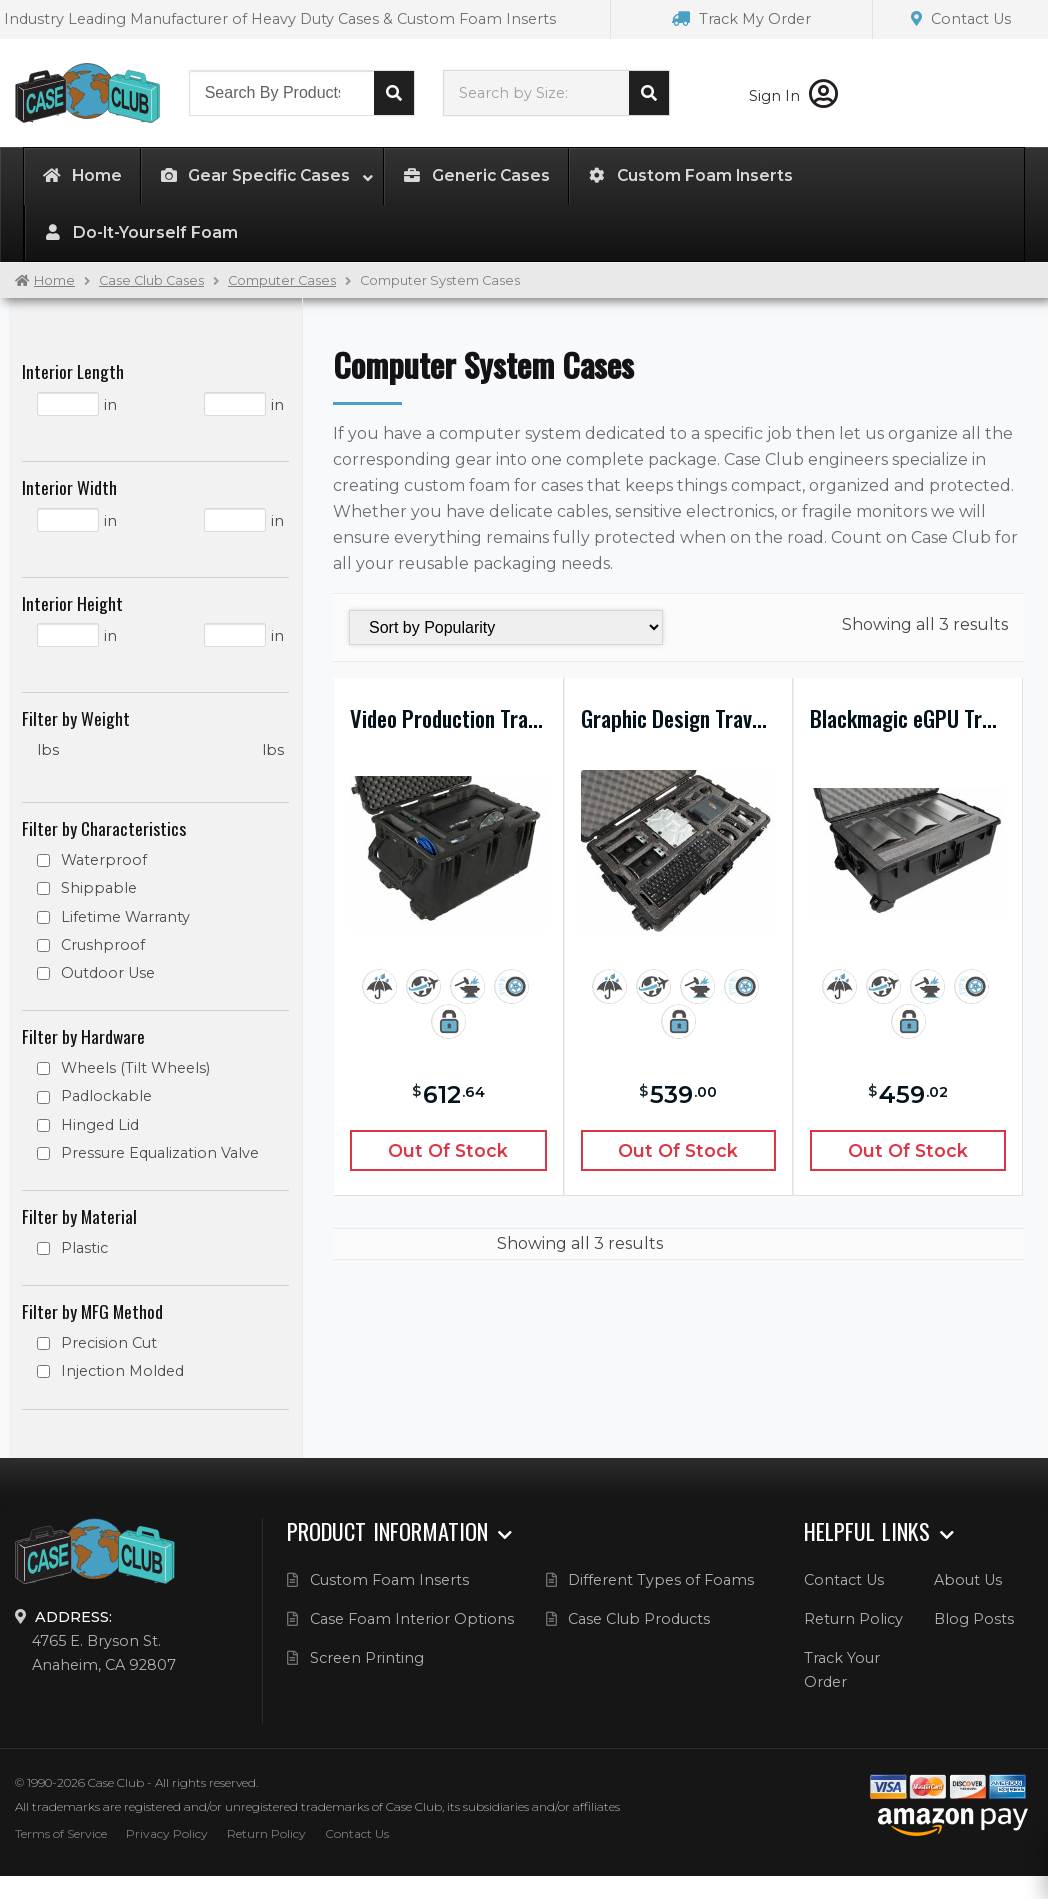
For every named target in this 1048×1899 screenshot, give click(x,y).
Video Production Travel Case (448, 718)
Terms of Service (61, 1833)
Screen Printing (367, 1658)
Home (54, 280)
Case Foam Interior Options (412, 1619)
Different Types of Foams (661, 1580)
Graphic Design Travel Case (679, 718)
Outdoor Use (108, 973)
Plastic (84, 1248)
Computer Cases (282, 280)
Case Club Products (639, 1619)
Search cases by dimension (649, 93)
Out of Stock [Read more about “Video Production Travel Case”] (448, 1150)
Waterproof (104, 860)
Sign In (793, 96)
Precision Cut (109, 1343)
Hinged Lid (100, 1125)
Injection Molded (122, 1371)
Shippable (99, 888)
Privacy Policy (167, 1833)
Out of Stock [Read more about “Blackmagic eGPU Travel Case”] (908, 1150)
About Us (968, 1580)
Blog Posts (974, 1619)
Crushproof (103, 945)
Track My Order (741, 19)
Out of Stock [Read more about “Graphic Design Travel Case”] (678, 1150)
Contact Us (961, 19)
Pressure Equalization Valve (160, 1153)
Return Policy (853, 1619)
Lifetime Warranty (125, 917)
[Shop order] (506, 627)
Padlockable (106, 1096)
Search (394, 93)
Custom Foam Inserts (389, 1580)
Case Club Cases (151, 280)
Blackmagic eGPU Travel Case (908, 718)
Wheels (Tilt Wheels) (135, 1068)
